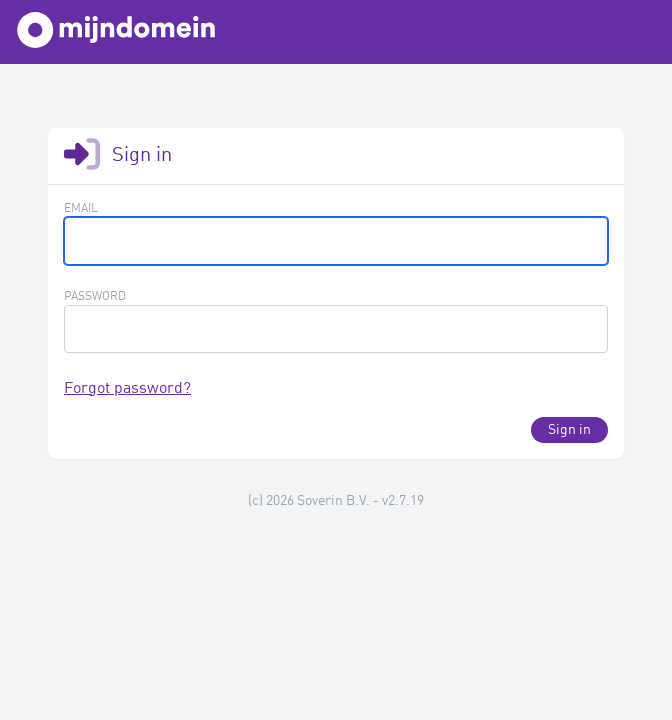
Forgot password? (127, 389)
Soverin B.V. (333, 501)
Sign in (569, 430)
